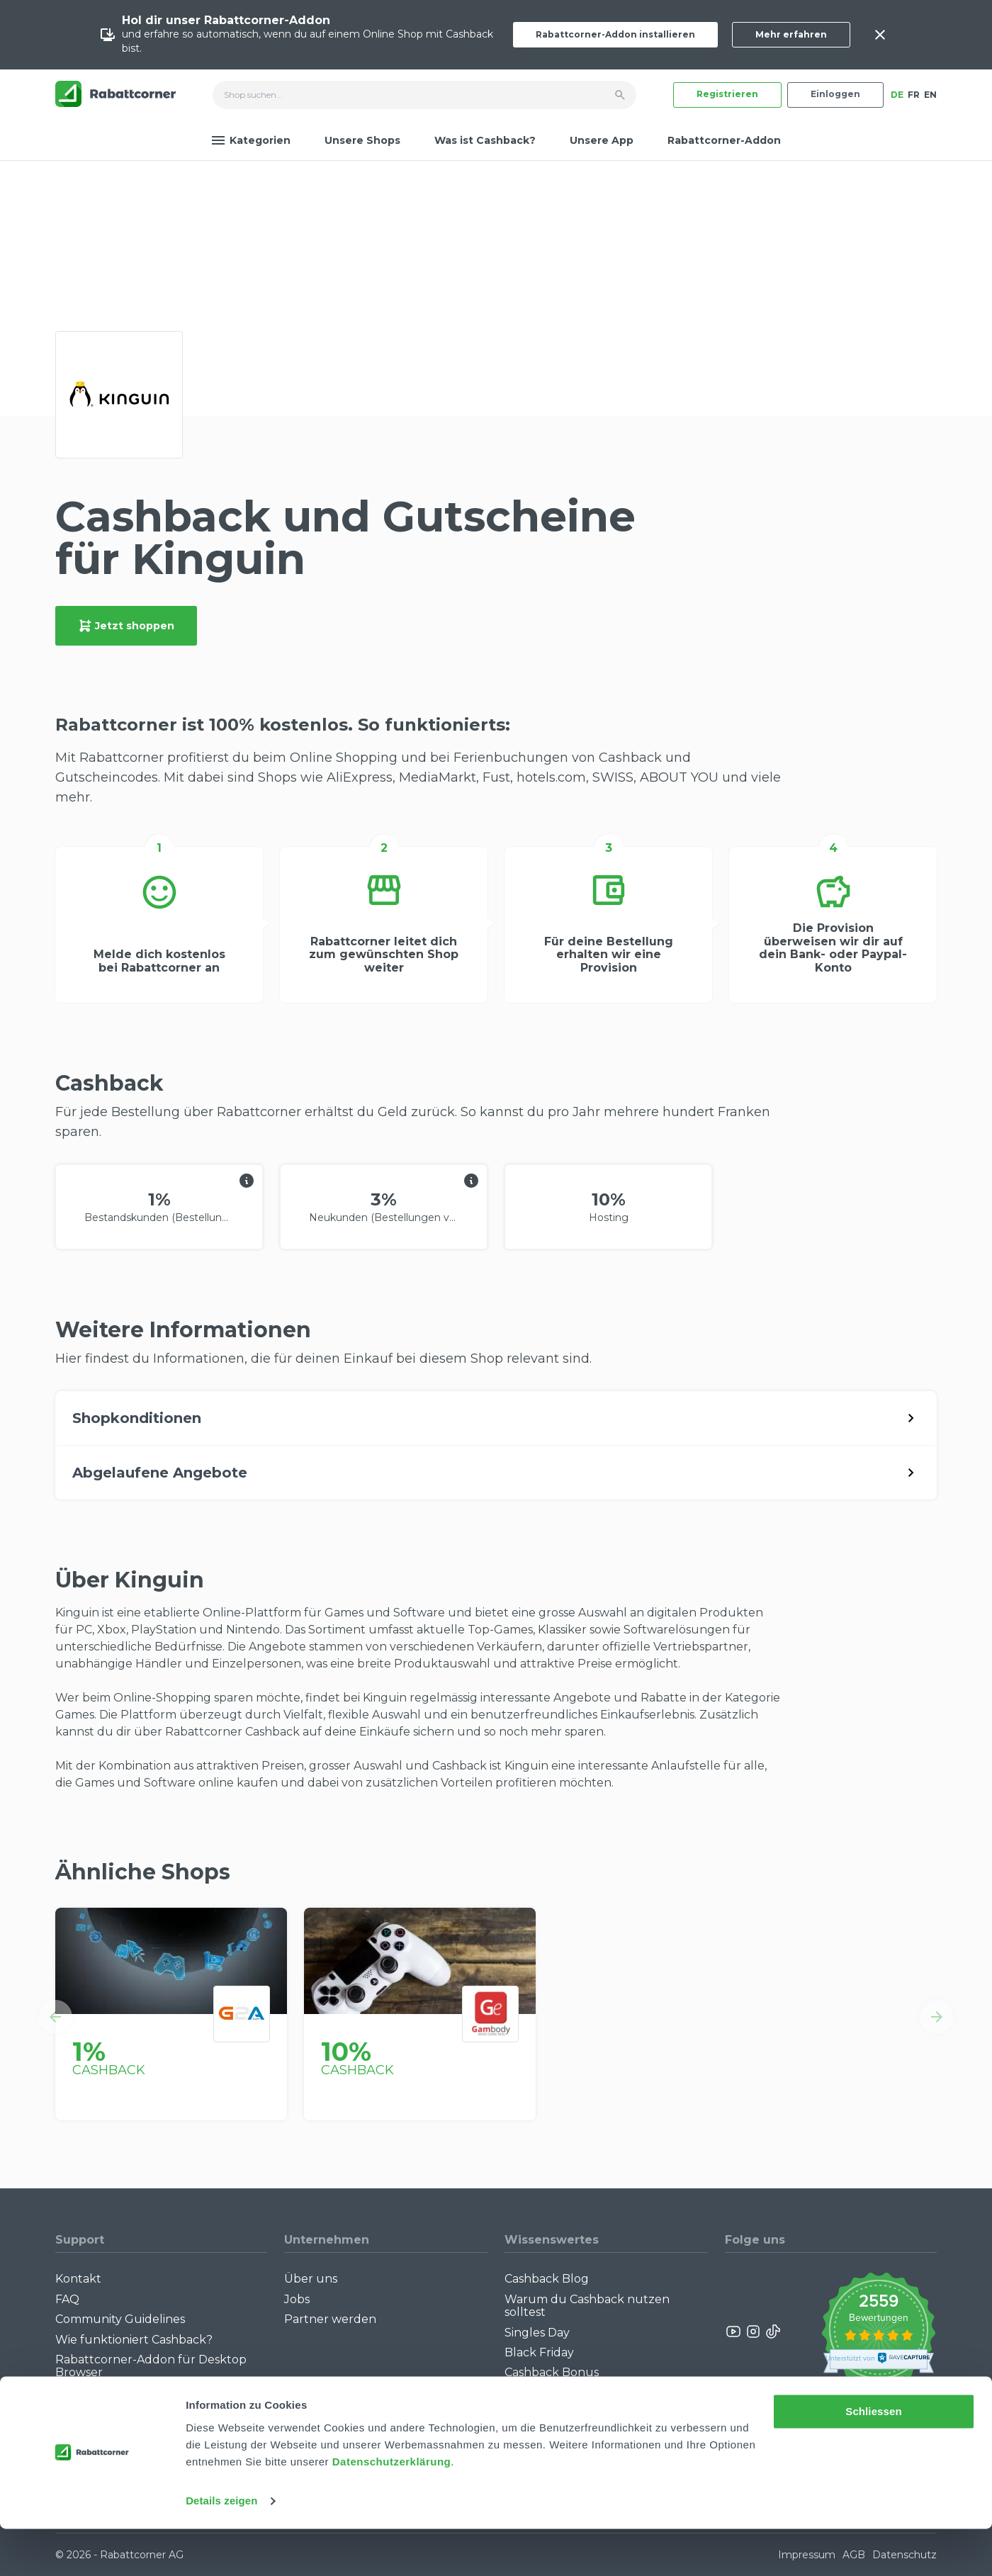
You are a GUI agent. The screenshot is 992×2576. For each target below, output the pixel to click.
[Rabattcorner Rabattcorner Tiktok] (772, 2331)
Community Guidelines (120, 2319)
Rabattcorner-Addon (724, 140)
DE (897, 94)
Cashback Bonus (552, 2372)
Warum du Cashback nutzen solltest (587, 2306)
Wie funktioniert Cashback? (134, 2339)
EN (930, 94)
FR (914, 94)
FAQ (67, 2299)
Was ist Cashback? (485, 140)
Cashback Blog (547, 2278)
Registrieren (727, 94)
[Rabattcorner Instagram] (753, 2331)
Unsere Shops (362, 140)
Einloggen (835, 94)
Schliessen (873, 2459)
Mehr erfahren (791, 34)
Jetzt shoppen (126, 626)
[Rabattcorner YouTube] (734, 2331)
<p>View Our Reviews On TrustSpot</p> (878, 2331)
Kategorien (251, 140)
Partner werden (330, 2319)
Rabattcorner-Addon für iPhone (147, 2393)
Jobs (297, 2299)
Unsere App (601, 140)
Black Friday (539, 2352)
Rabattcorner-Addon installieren (615, 34)
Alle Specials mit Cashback (579, 2393)
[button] (55, 2017)
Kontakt (78, 2278)
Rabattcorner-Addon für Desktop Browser (151, 2366)
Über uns (310, 2278)
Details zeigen (221, 2548)
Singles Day (537, 2332)
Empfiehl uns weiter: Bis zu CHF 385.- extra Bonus (595, 2419)
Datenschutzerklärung (391, 2509)
